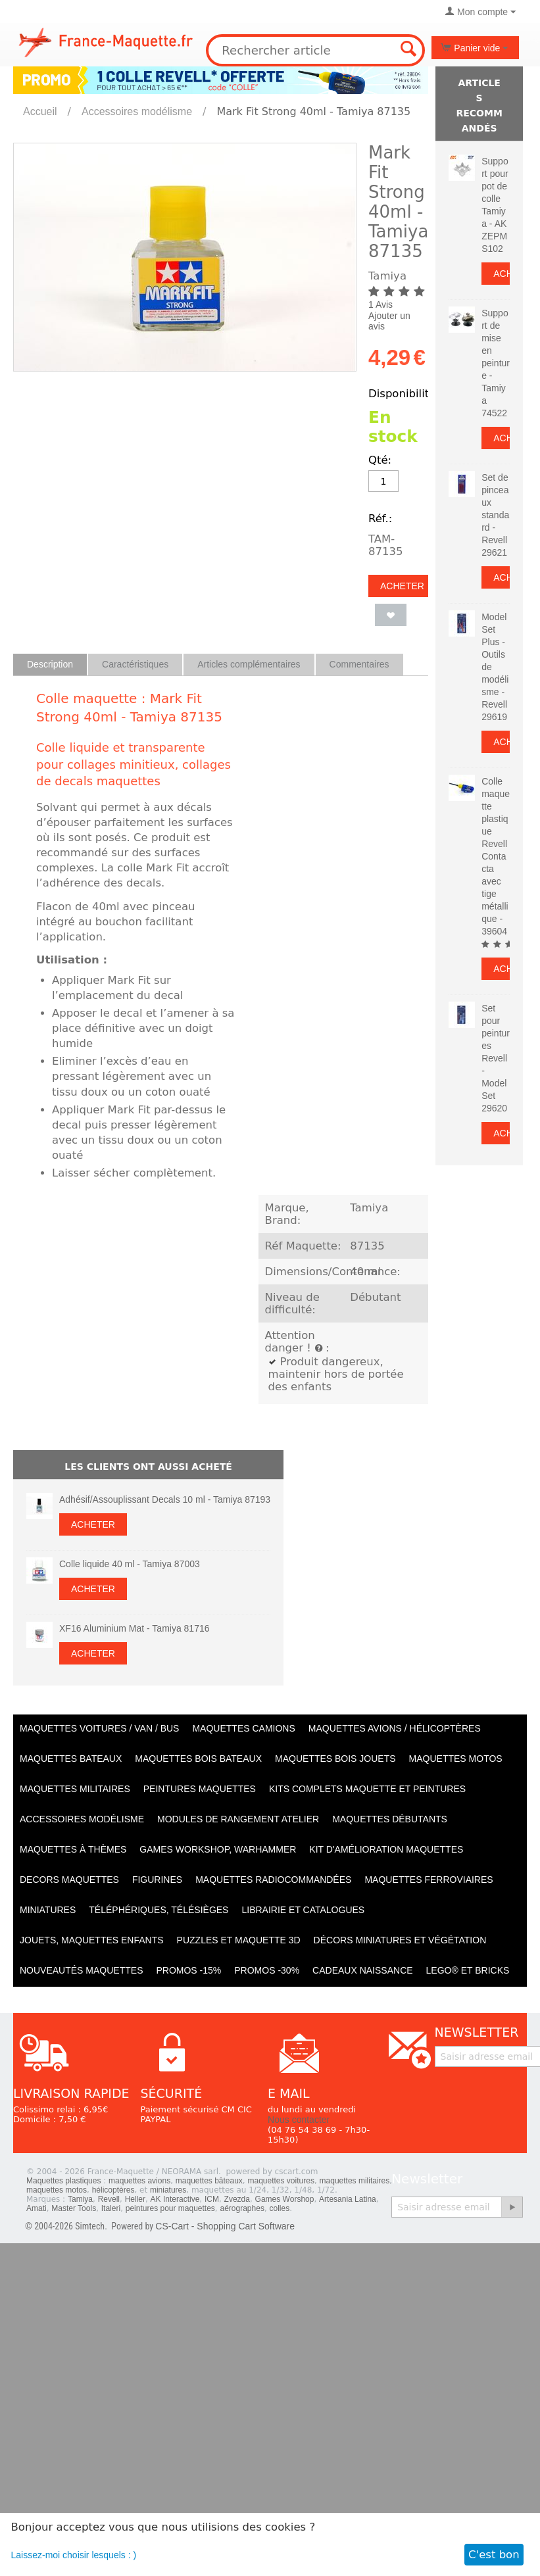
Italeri (110, 2208)
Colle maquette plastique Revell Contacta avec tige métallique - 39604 (495, 856)
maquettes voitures (281, 2180)
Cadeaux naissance (362, 1970)
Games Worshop (284, 2199)
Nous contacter (299, 2119)
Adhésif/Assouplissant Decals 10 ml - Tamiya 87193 (164, 1499)
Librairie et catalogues (302, 1910)
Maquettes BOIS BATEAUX (198, 1758)
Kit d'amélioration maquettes (386, 1849)
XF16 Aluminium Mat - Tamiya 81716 (134, 1628)
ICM (212, 2199)
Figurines (157, 1879)
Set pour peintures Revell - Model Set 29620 (495, 1058)
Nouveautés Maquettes (81, 1970)
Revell (109, 2199)
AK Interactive (175, 2199)
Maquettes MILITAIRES (75, 1789)
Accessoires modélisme (137, 111)
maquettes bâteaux (209, 2180)
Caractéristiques (135, 664)
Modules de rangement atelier (238, 1819)
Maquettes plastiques (63, 2180)
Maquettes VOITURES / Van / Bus (99, 1728)
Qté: (379, 460)
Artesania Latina (347, 2199)
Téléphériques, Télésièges (158, 1910)
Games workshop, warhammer (217, 1849)
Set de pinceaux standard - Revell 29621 (495, 515)
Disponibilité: (403, 393)
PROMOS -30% (266, 1970)
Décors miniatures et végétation (400, 1940)
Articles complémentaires (248, 664)
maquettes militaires (355, 2180)
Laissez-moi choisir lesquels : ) (74, 2555)
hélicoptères (113, 2190)
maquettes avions (139, 2180)
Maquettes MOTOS (456, 1758)
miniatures (168, 2190)
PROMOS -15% (188, 1970)
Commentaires (359, 664)
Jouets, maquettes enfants (92, 1940)
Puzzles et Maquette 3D (239, 1940)
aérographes (242, 2208)
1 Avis (380, 304)
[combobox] (315, 50)
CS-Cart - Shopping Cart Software (225, 2226)
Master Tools (73, 2208)
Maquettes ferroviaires (428, 1879)
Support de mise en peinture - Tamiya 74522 (495, 363)
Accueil (40, 111)
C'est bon (494, 2554)
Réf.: (380, 518)
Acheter (402, 586)
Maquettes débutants (389, 1819)
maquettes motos (56, 2190)
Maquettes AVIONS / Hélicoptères (394, 1728)
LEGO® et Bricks (468, 1970)
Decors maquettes (69, 1879)
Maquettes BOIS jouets (335, 1758)
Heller (135, 2199)
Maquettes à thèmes (73, 1849)
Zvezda (237, 2199)
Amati (36, 2208)
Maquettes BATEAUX (71, 1758)
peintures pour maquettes (170, 2208)
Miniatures (48, 1910)
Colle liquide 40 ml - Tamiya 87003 (129, 1564)
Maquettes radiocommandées (273, 1879)
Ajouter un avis (389, 320)
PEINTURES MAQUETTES (199, 1789)
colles (280, 2208)
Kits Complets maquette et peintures (367, 1789)
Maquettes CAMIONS (243, 1728)
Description (50, 664)
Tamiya (80, 2199)
